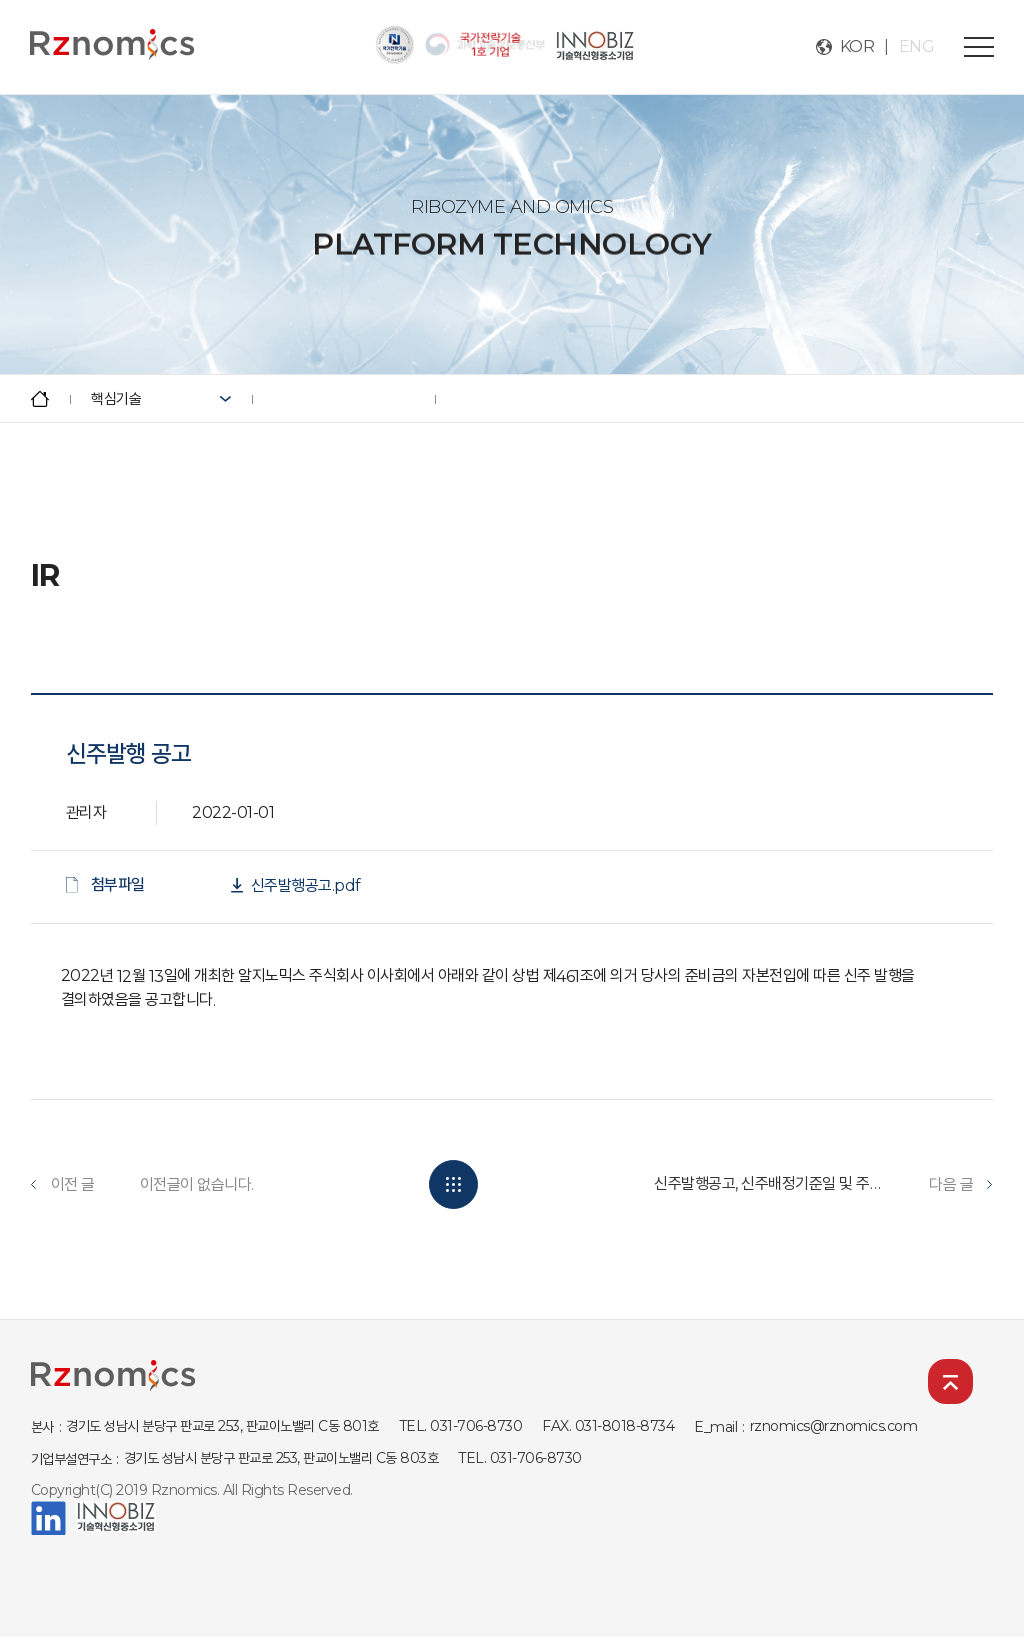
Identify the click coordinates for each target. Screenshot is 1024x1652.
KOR (857, 46)
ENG (917, 46)
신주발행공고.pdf (306, 885)
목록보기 (453, 1184)
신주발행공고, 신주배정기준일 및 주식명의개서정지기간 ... (769, 1183)
